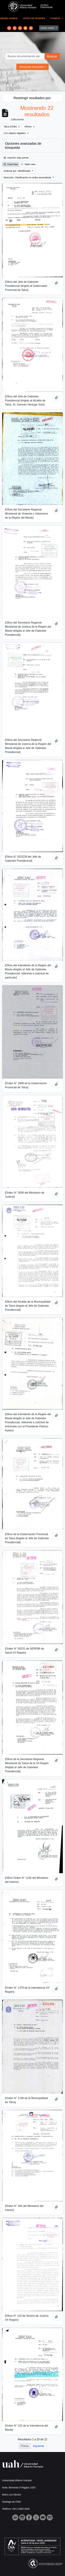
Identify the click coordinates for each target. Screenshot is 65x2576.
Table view (28, 164)
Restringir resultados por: (32, 98)
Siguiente (38, 2446)
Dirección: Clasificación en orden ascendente (28, 177)
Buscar (52, 56)
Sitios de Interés (34, 18)
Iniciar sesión (48, 28)
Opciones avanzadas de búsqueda (23, 145)
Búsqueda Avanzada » (32, 66)
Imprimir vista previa (16, 157)
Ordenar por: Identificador (17, 171)
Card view (11, 164)
